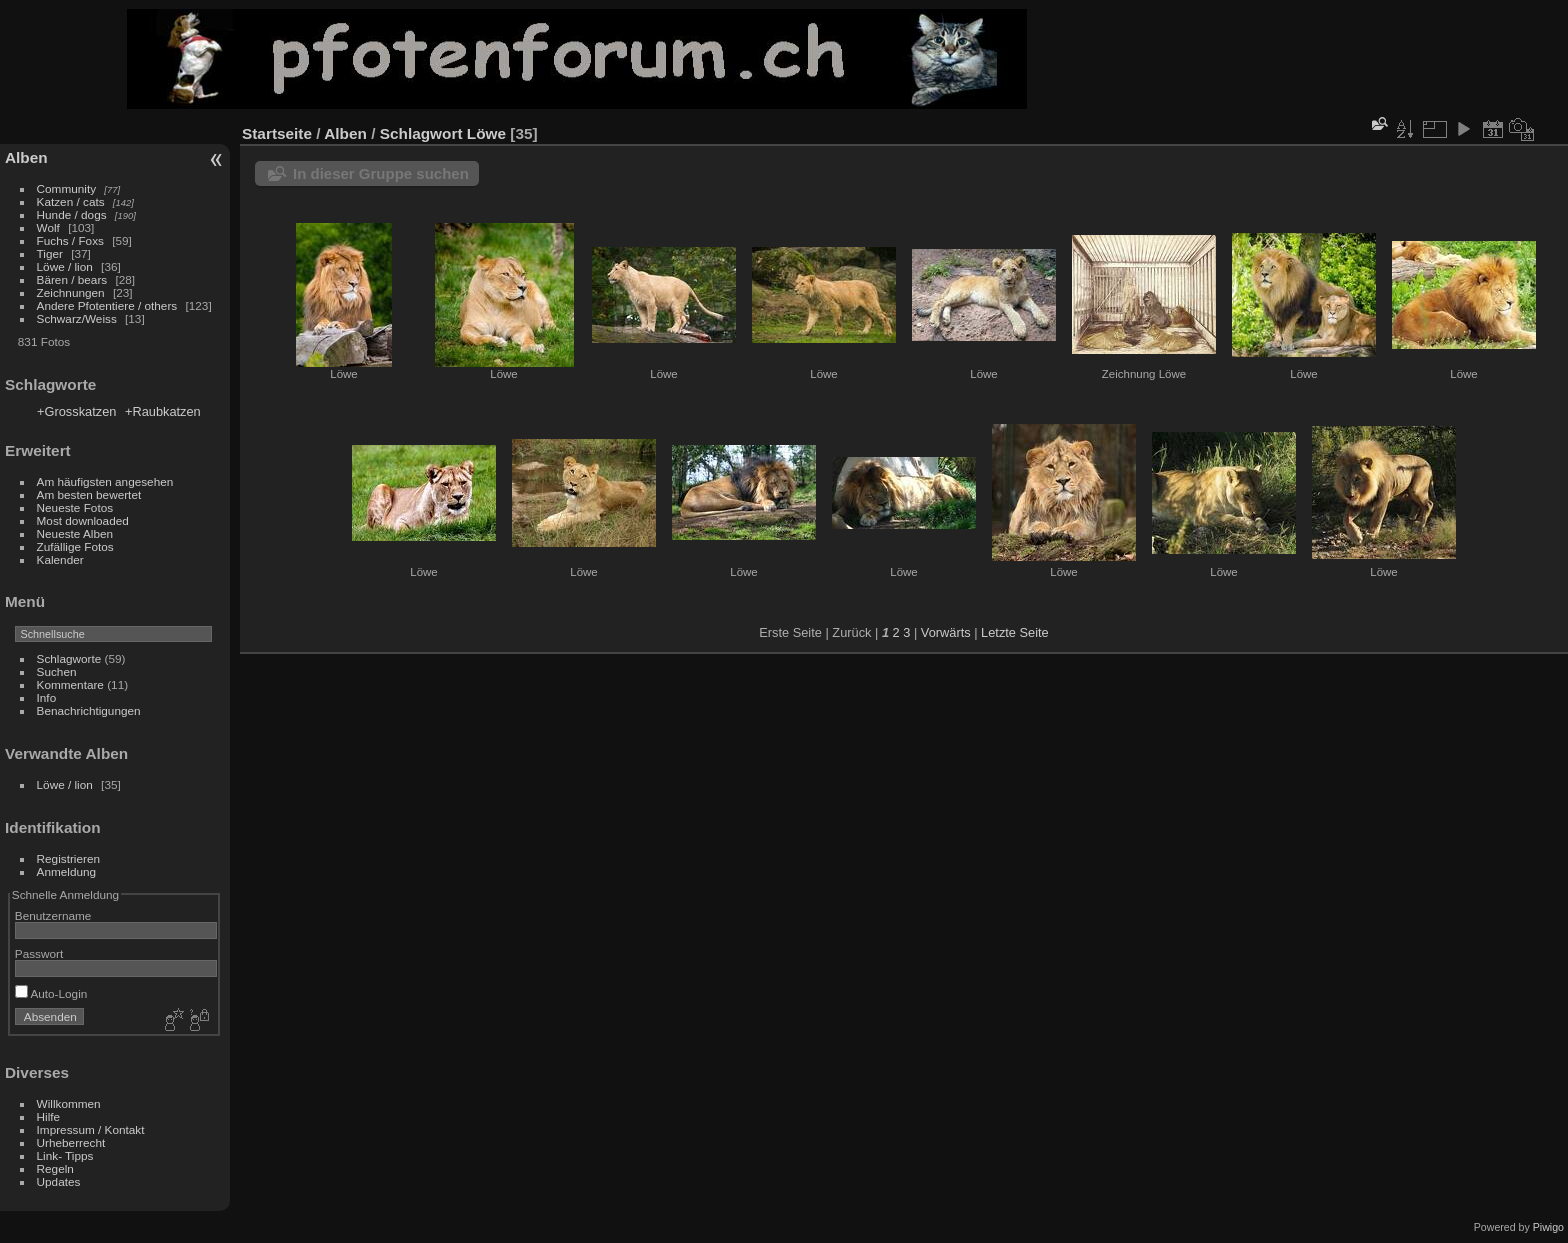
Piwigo (1548, 1227)
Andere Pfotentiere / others (107, 305)
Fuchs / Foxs (70, 240)
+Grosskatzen (76, 411)
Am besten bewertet (89, 494)
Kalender (60, 559)
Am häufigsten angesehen (105, 481)
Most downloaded (83, 520)
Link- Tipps (65, 1155)
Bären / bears (72, 279)
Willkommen (69, 1103)
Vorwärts (946, 632)
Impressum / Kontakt (91, 1129)
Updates (59, 1181)
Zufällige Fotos (75, 546)
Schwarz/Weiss (77, 318)
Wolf (48, 227)
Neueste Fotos (75, 507)
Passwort (39, 953)
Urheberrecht (71, 1142)
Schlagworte (69, 658)
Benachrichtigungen (89, 710)
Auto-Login (51, 993)
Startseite (277, 133)
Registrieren (68, 858)
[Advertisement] (1360, 59)
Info (47, 697)
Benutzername (53, 915)
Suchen (57, 671)
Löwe (486, 133)
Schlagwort (421, 133)
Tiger (50, 253)
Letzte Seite (1015, 632)
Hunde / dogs (72, 214)
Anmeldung (67, 871)
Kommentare (70, 684)
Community (67, 188)
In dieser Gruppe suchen (381, 173)
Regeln (55, 1168)
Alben (26, 157)
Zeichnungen (71, 292)
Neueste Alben (75, 533)
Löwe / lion (65, 266)
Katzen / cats (71, 201)
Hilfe (49, 1116)
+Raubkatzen (163, 411)
